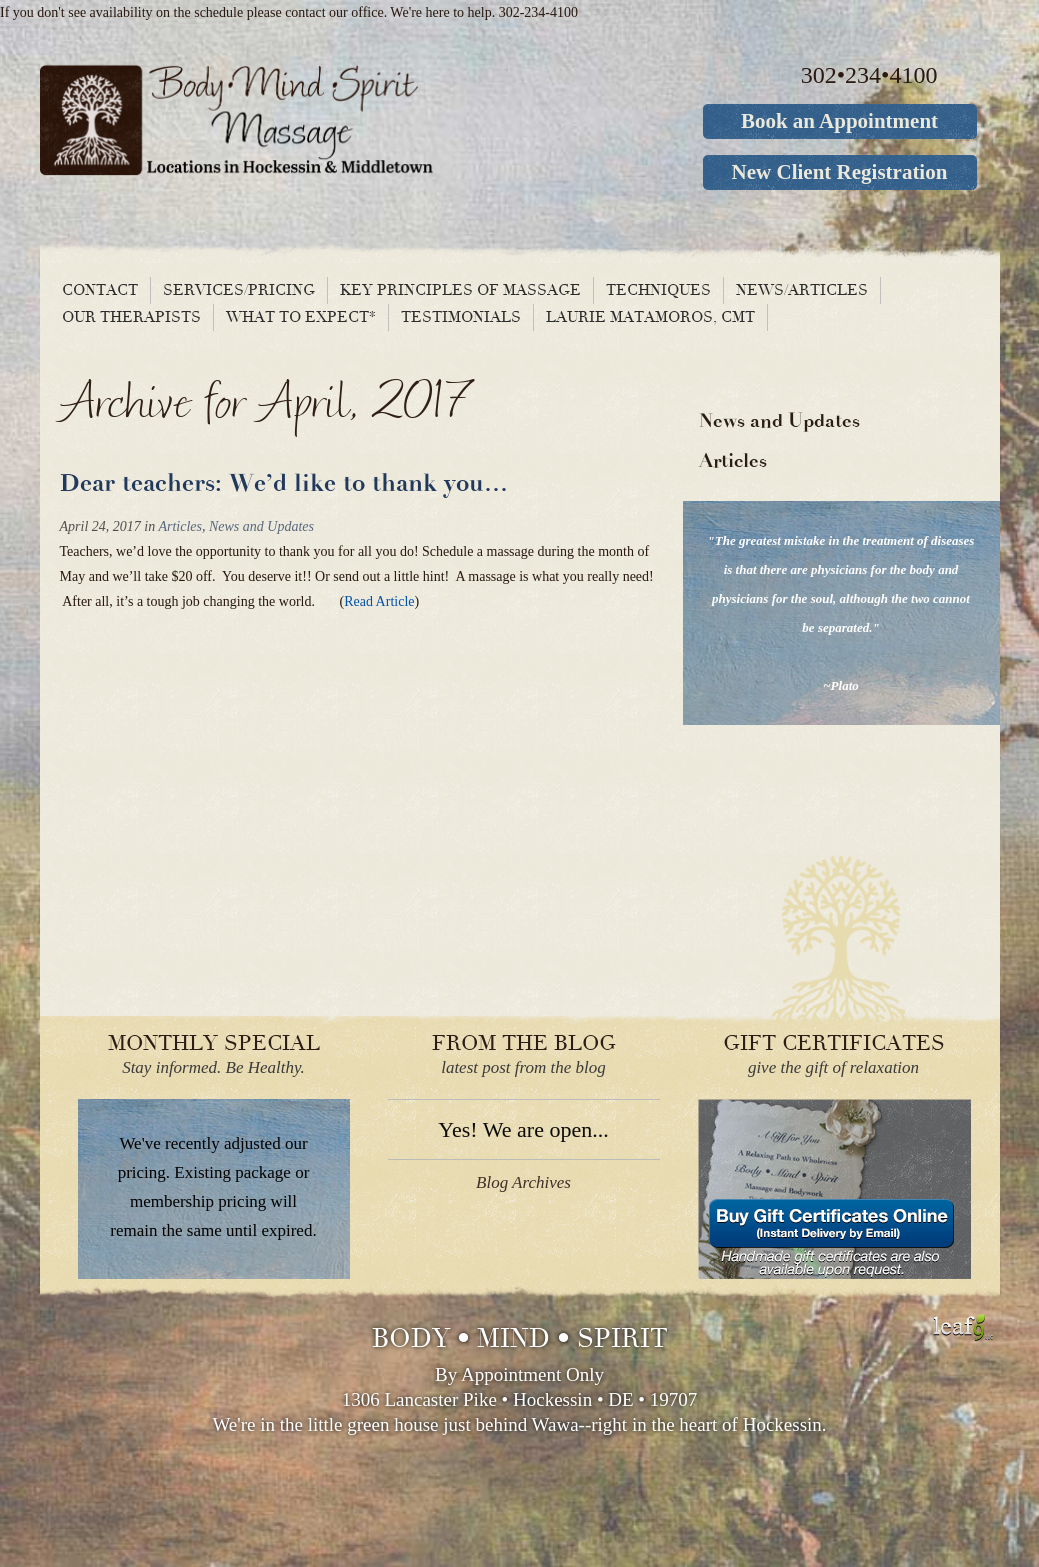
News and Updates (261, 526)
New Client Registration (840, 172)
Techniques (658, 290)
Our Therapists (131, 317)
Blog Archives (523, 1182)
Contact (100, 290)
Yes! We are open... (523, 1129)
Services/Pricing (239, 290)
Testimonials (461, 317)
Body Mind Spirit (312, 120)
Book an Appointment (839, 121)
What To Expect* (301, 317)
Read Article (379, 601)
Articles (180, 526)
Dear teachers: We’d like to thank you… (284, 483)
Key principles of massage (460, 290)
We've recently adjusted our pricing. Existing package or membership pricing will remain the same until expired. (213, 1187)
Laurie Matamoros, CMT (650, 317)
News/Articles (802, 290)
